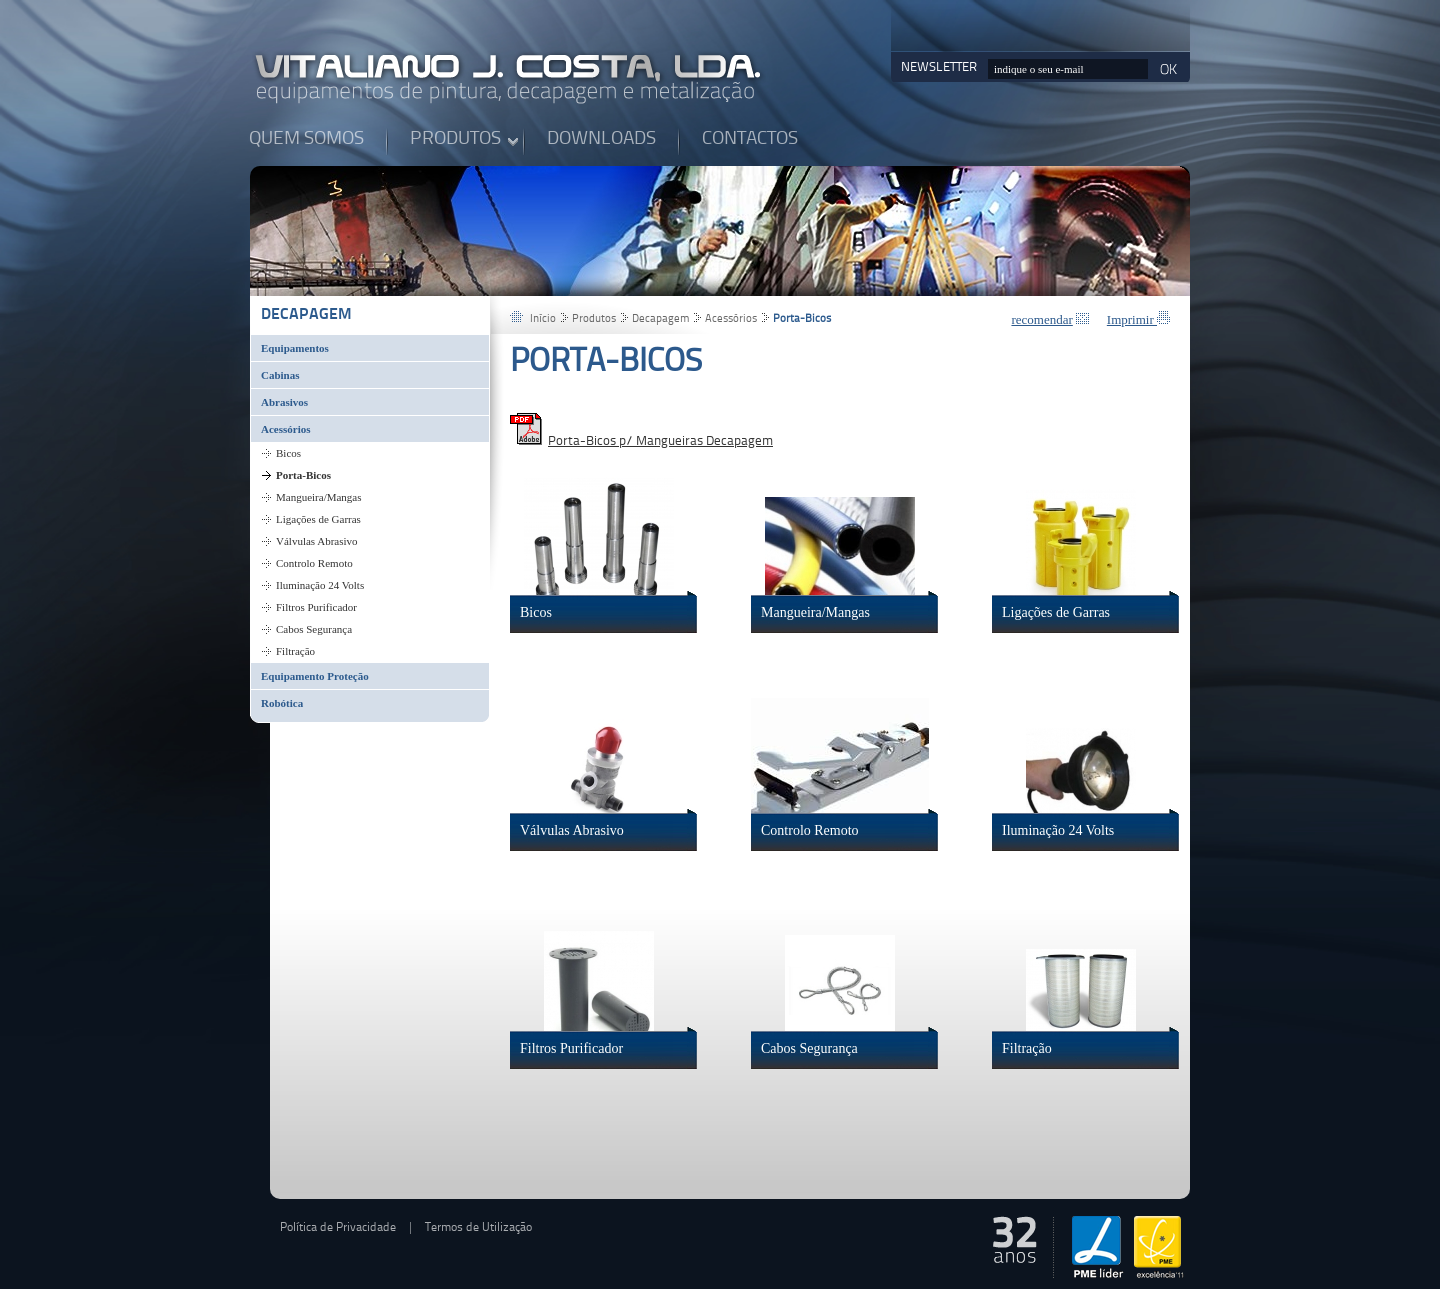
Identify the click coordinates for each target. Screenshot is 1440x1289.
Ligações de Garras (318, 519)
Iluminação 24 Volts (320, 585)
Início (543, 319)
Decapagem (306, 315)
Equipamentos (295, 348)
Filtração (295, 651)
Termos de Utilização (478, 1228)
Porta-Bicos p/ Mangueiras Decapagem (660, 441)
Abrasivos (284, 402)
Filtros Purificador (316, 607)
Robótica (282, 703)
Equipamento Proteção (315, 676)
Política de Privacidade (338, 1228)
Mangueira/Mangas (319, 497)
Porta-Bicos (303, 475)
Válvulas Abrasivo (317, 541)
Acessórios (286, 429)
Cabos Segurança (314, 629)
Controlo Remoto (314, 563)
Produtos (594, 319)
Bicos (288, 453)
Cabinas (280, 375)
